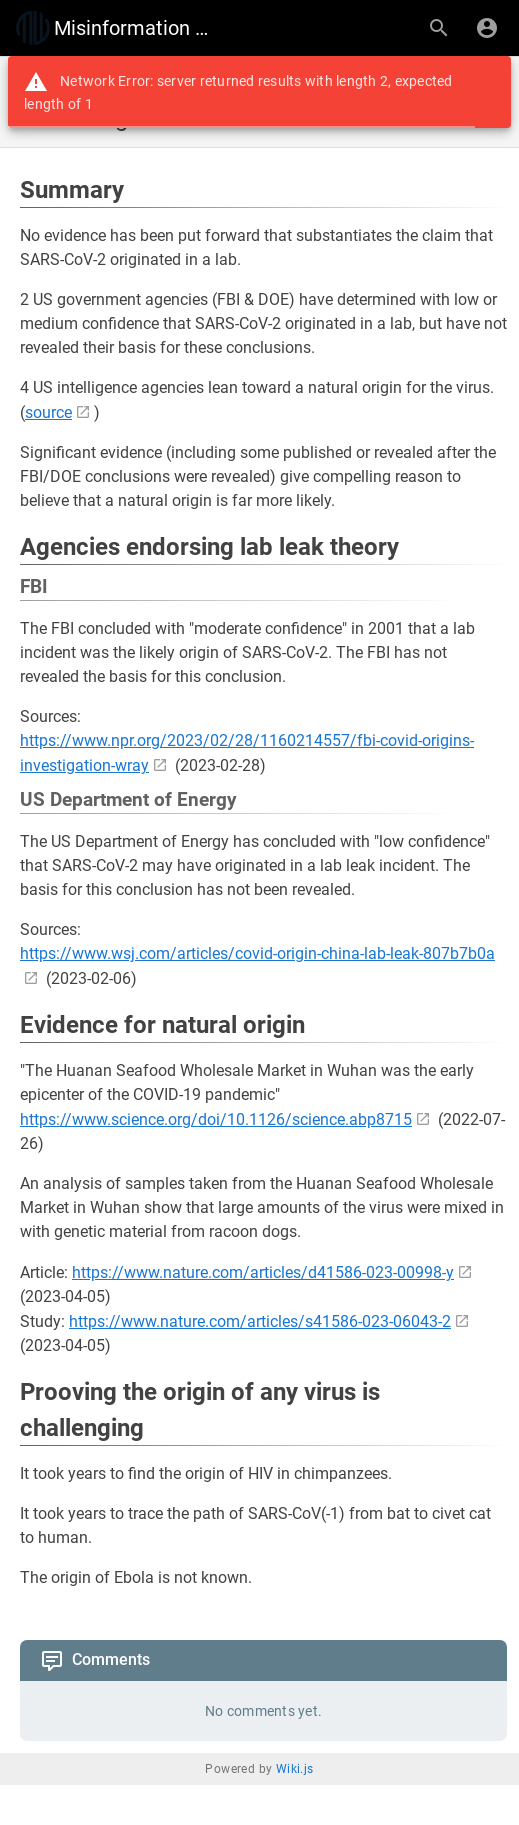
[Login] (487, 28)
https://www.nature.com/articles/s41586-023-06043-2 (260, 1321)
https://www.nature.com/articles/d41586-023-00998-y (263, 1272)
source (48, 412)
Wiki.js (295, 1769)
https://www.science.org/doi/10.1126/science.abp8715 (216, 1119)
